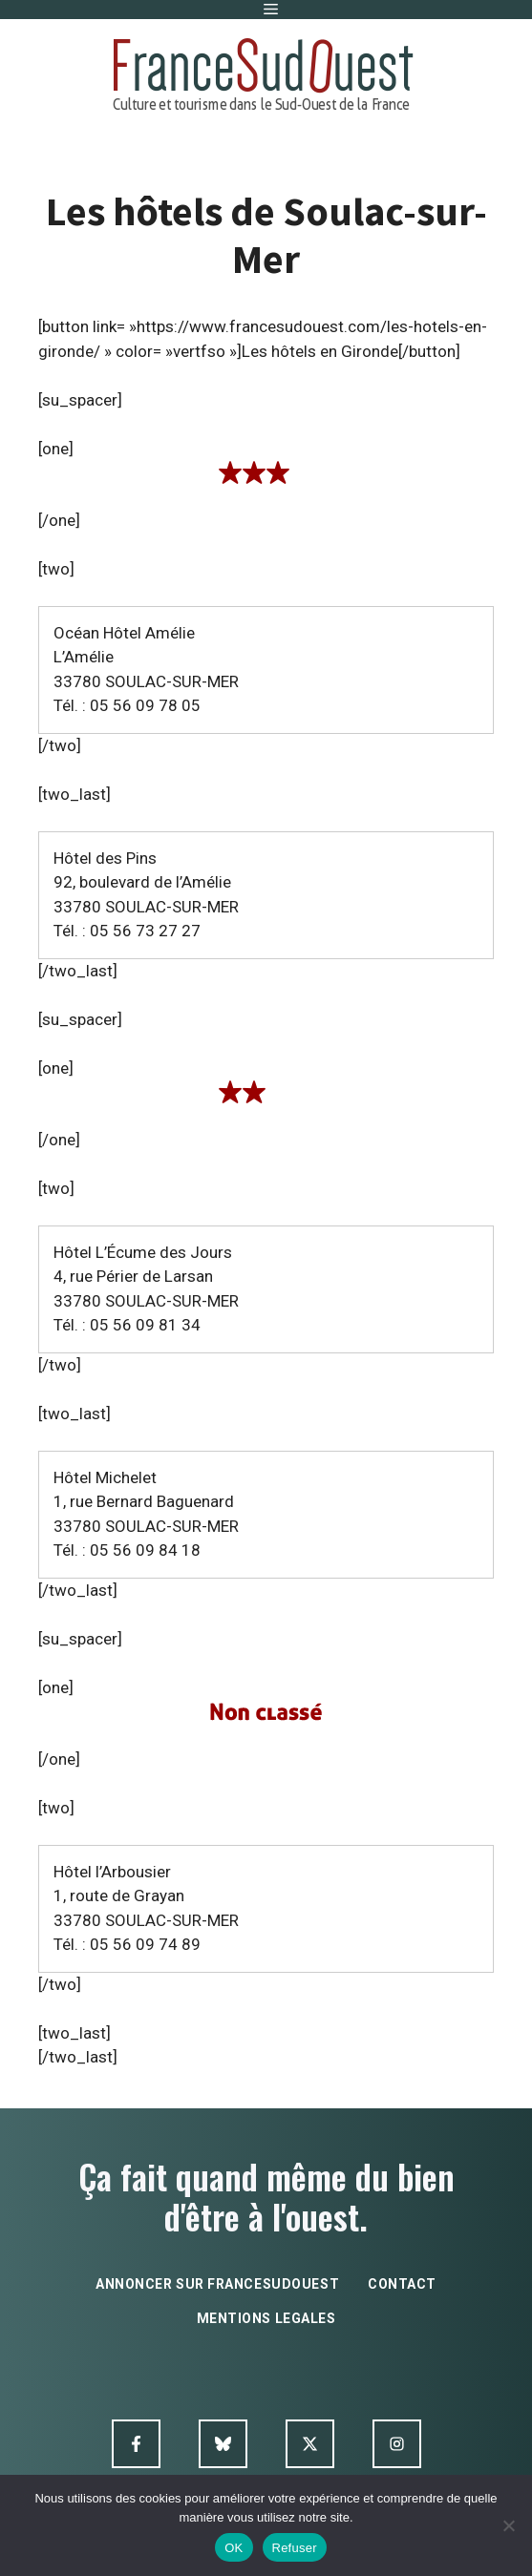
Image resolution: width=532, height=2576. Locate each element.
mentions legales (266, 2318)
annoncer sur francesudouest (217, 2284)
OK (233, 2548)
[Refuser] (508, 2525)
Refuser (294, 2548)
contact (402, 2284)
